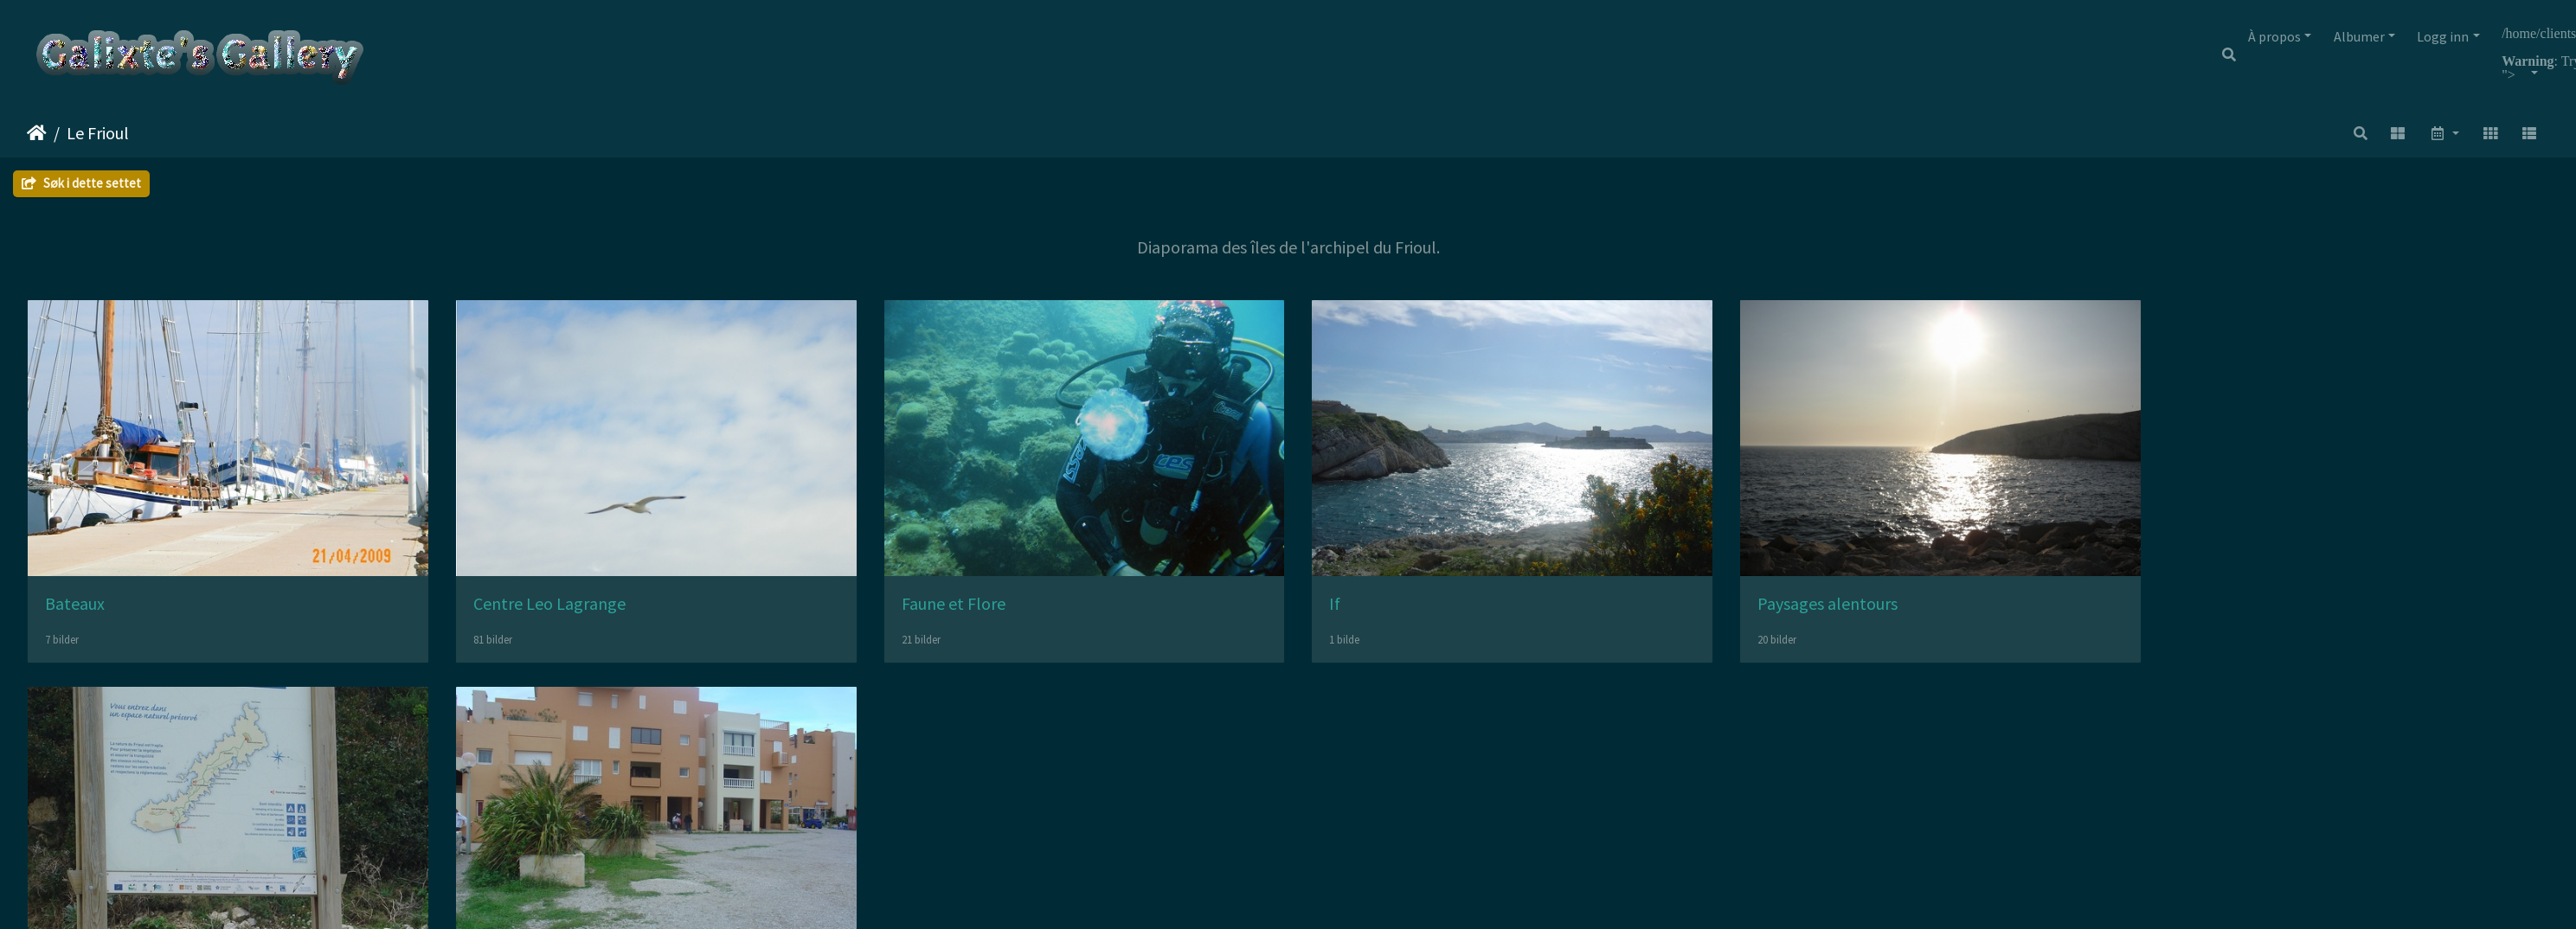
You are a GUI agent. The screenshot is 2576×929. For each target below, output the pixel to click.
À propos (2274, 36)
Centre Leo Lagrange (558, 609)
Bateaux (75, 609)
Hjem (37, 133)
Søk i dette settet (81, 183)
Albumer (2359, 36)
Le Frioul (98, 133)
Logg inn (2443, 36)
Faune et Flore (972, 609)
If (1362, 609)
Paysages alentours (1864, 609)
